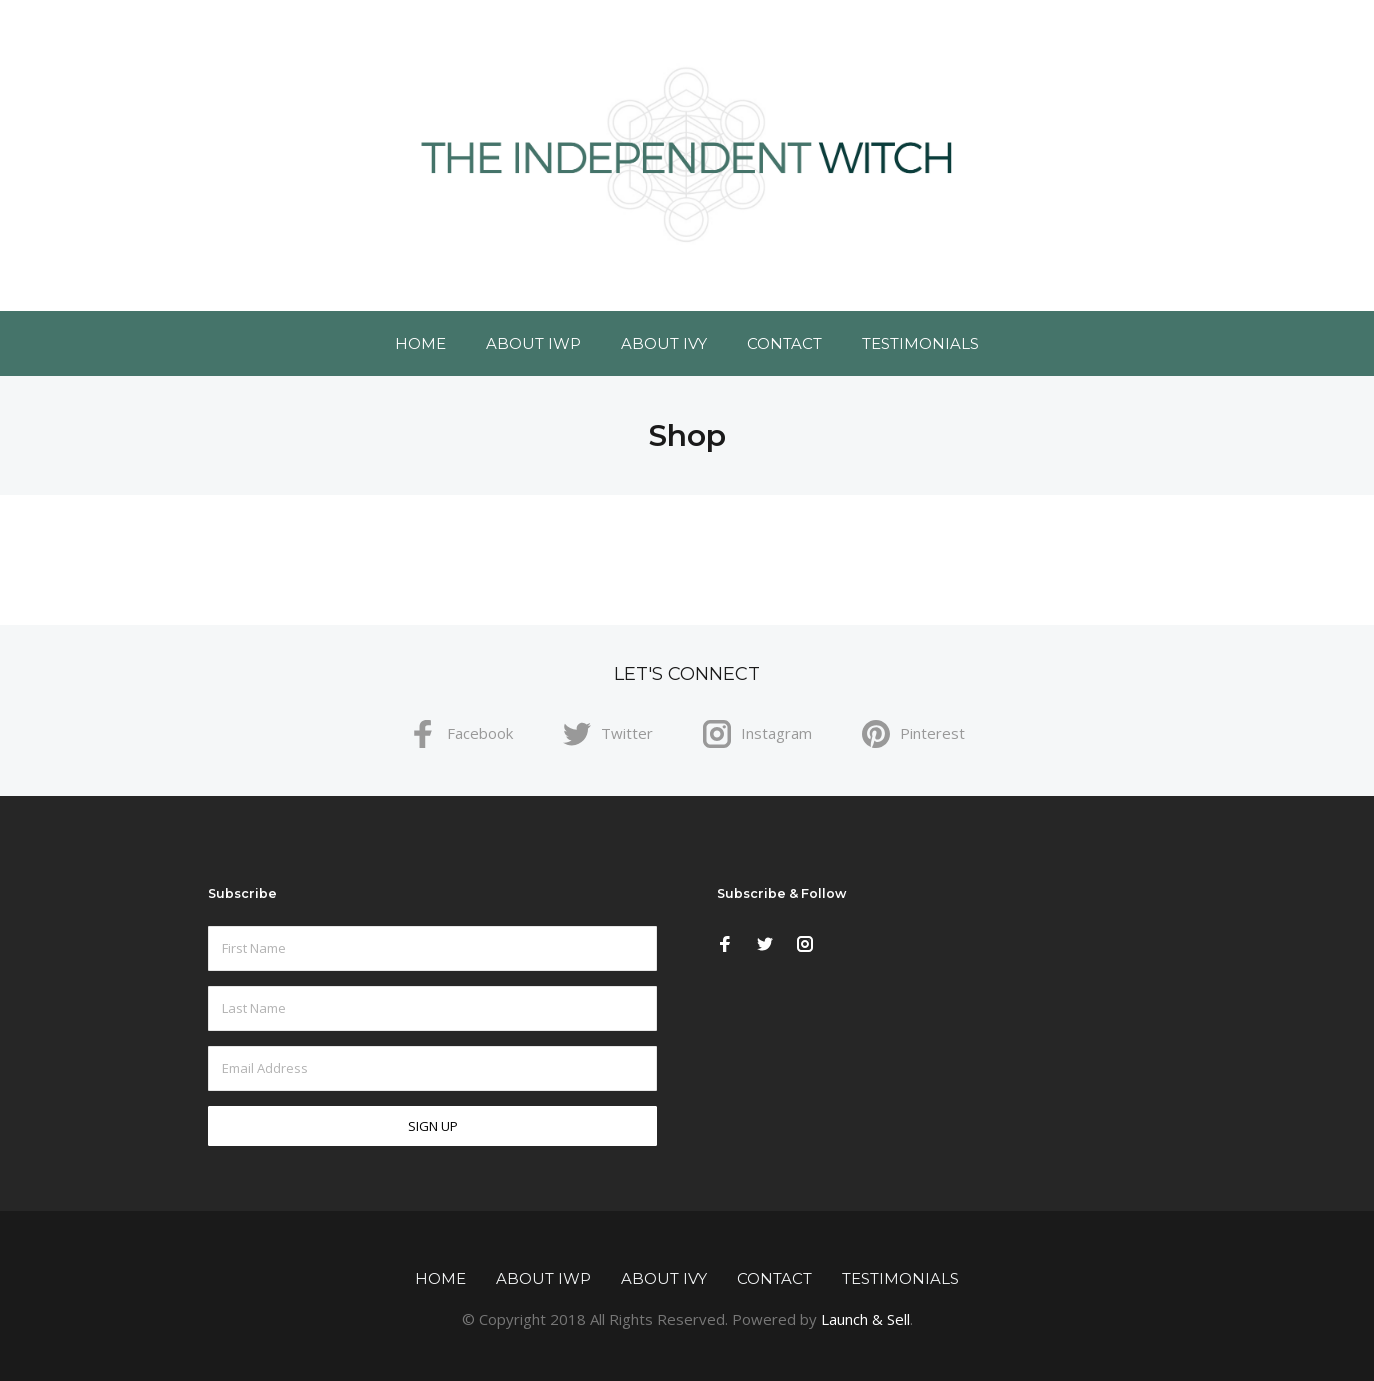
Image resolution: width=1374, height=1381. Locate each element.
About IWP (533, 343)
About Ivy (664, 343)
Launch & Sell (865, 1319)
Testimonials (920, 343)
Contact (784, 343)
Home (420, 343)
